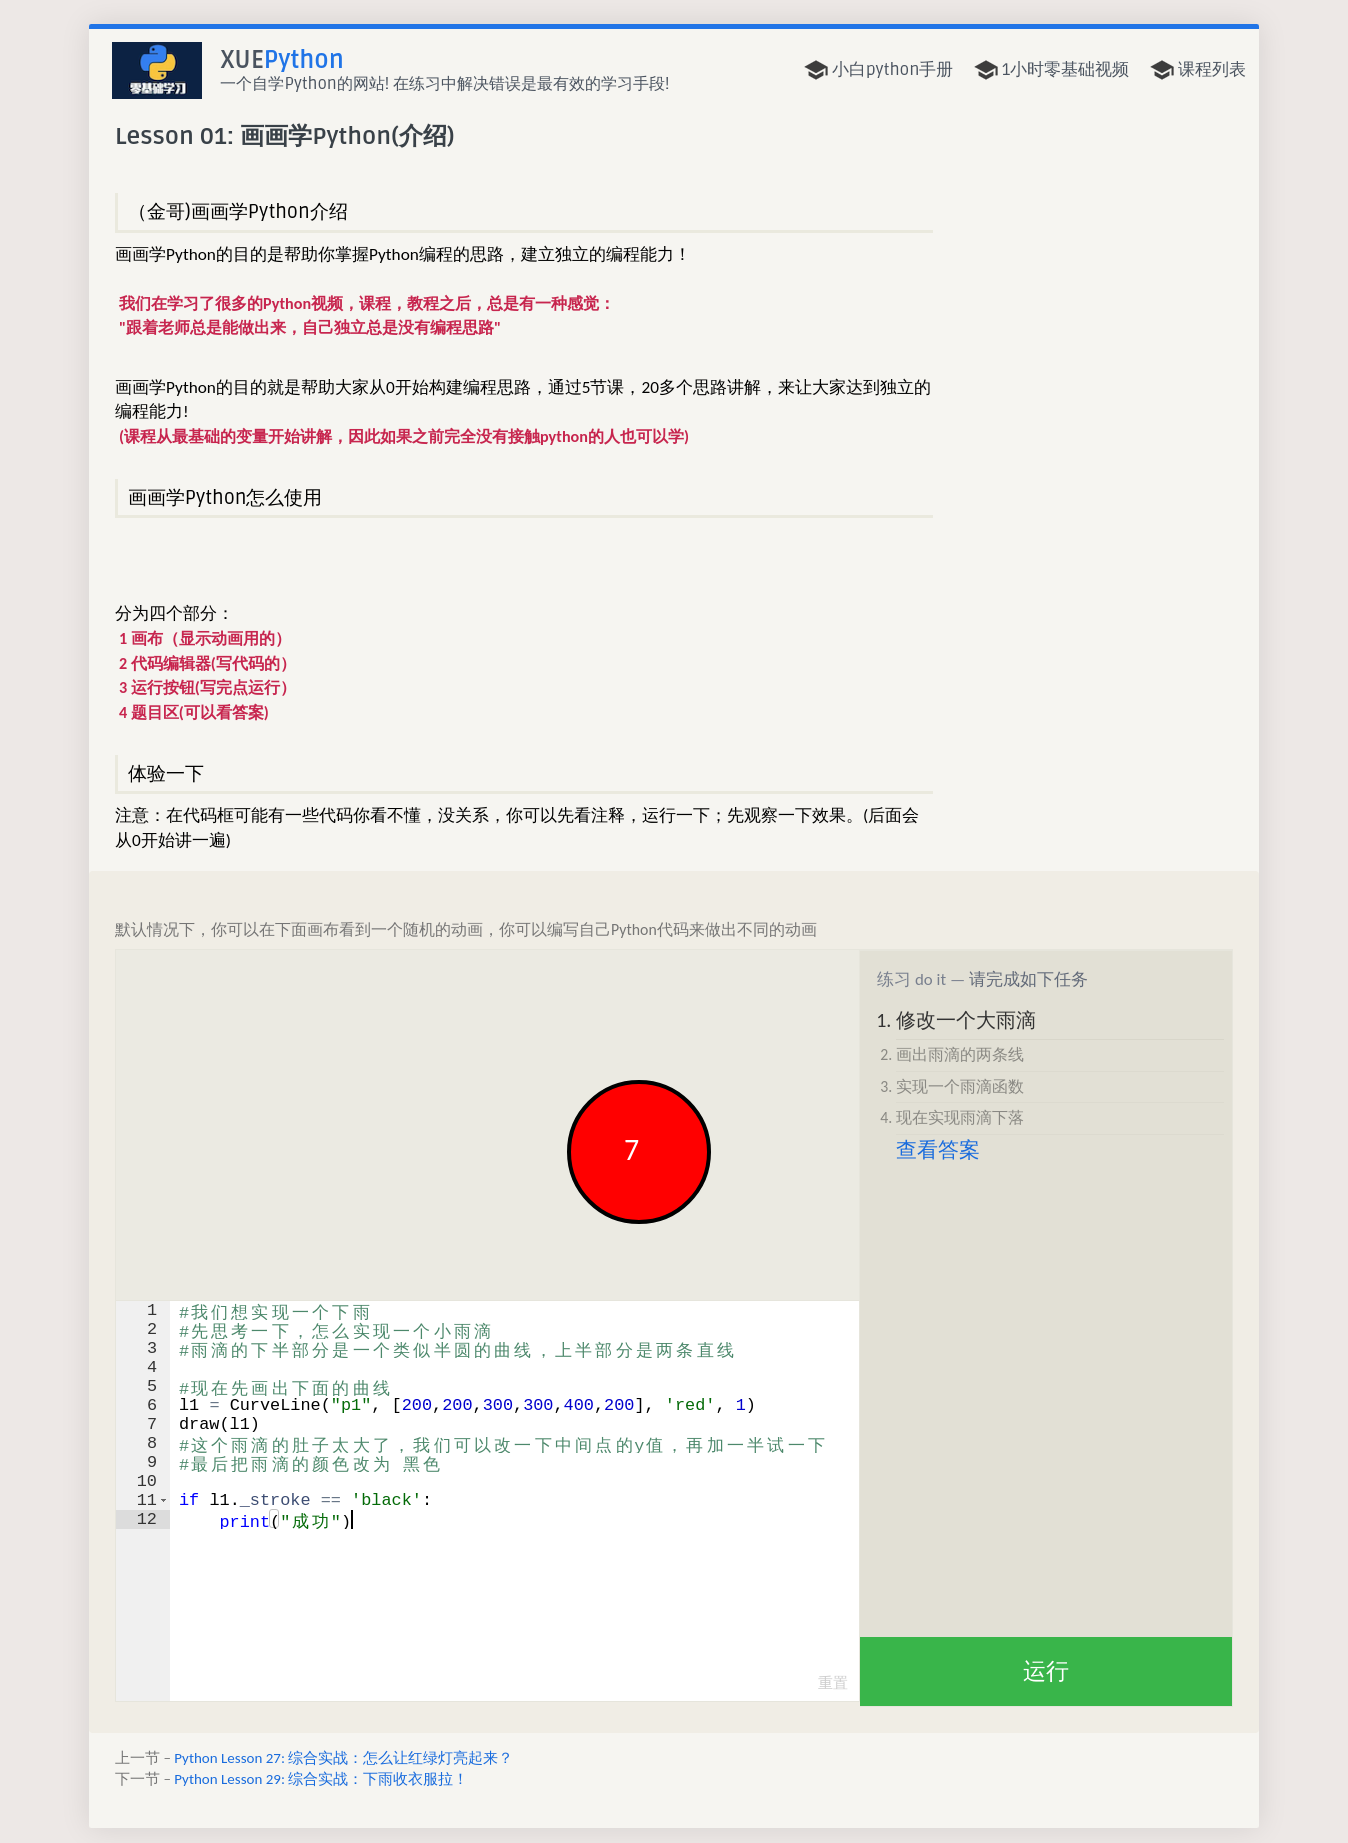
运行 (1046, 1671)
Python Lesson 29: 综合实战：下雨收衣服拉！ (321, 1779)
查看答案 (938, 1150)
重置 (833, 1683)
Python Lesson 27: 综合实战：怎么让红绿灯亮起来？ (343, 1758)
